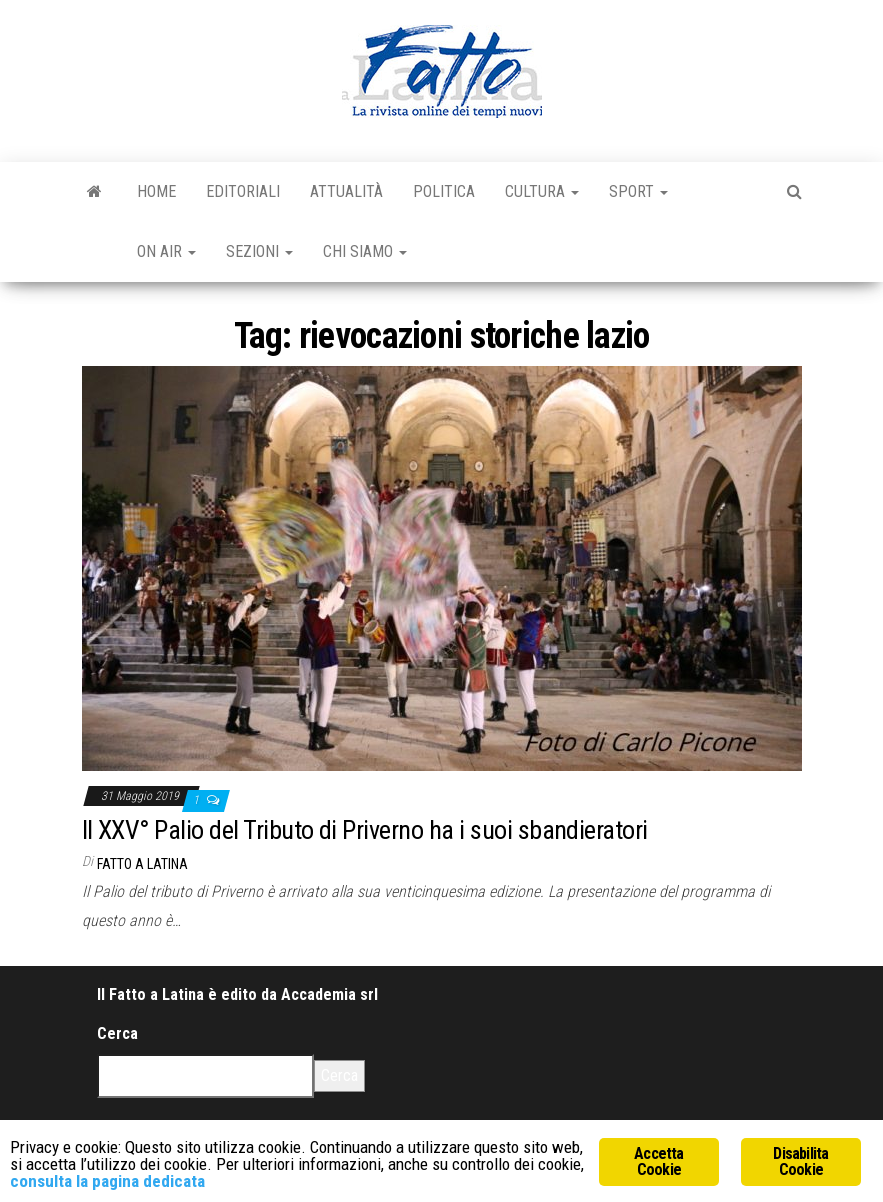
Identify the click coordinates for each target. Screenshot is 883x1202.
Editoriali (243, 191)
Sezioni (259, 251)
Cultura (542, 191)
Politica (444, 191)
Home (156, 191)
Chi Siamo (365, 251)
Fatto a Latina (142, 864)
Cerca (117, 1033)
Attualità (346, 191)
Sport (638, 191)
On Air (166, 251)
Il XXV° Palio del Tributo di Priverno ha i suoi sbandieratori (365, 830)
